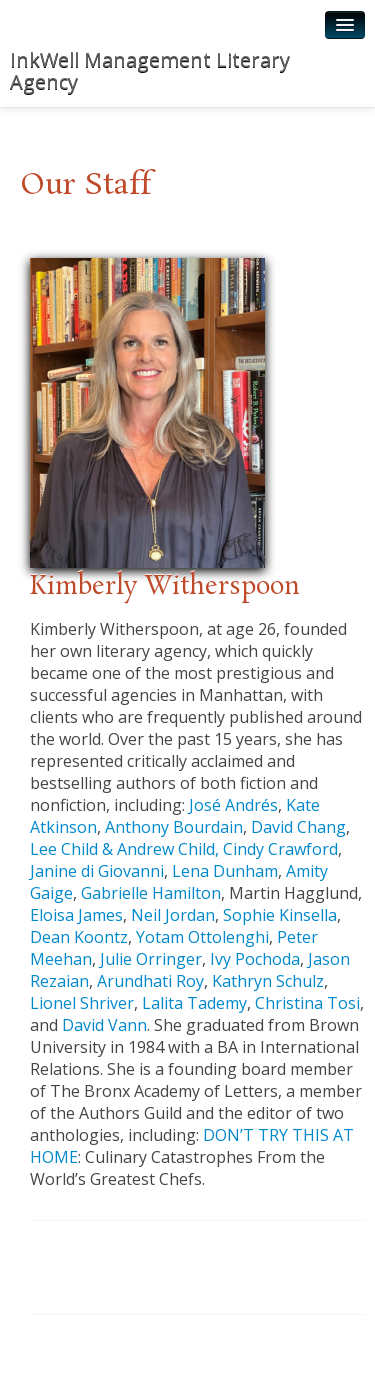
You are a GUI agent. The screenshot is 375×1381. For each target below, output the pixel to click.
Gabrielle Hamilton (151, 893)
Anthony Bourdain (174, 827)
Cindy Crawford (280, 849)
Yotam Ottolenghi (202, 937)
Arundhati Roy (150, 981)
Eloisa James (76, 915)
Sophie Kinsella (280, 915)
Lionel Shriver (82, 1003)
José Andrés (233, 805)
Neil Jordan (173, 915)
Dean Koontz (79, 937)
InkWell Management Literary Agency (150, 70)
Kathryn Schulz (268, 981)
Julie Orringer (151, 959)
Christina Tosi (307, 1003)
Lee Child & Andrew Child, (124, 849)
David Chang (298, 827)
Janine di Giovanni (97, 871)
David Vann (104, 1025)
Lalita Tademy (194, 1003)
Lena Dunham (225, 871)
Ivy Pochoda (255, 959)
